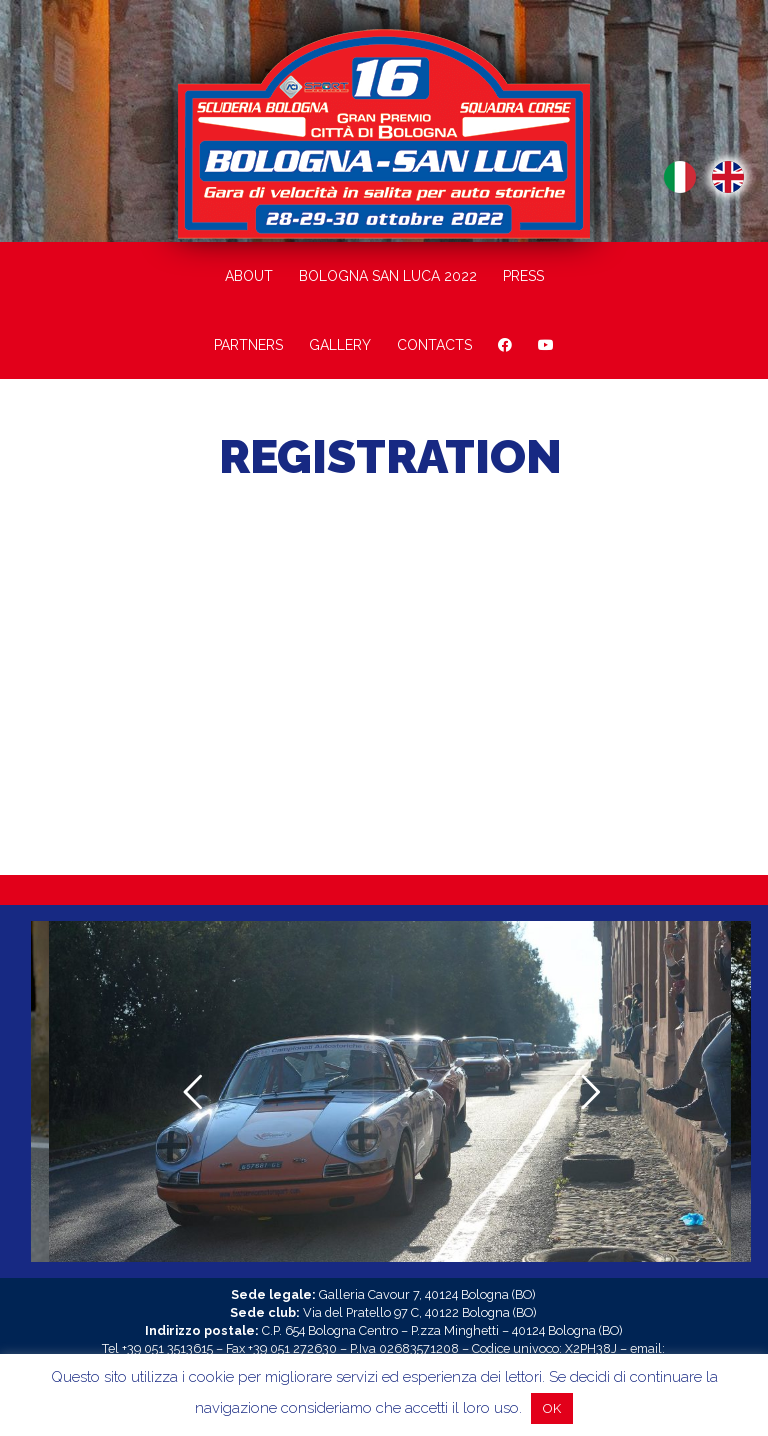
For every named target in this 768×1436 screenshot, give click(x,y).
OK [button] (552, 1408)
